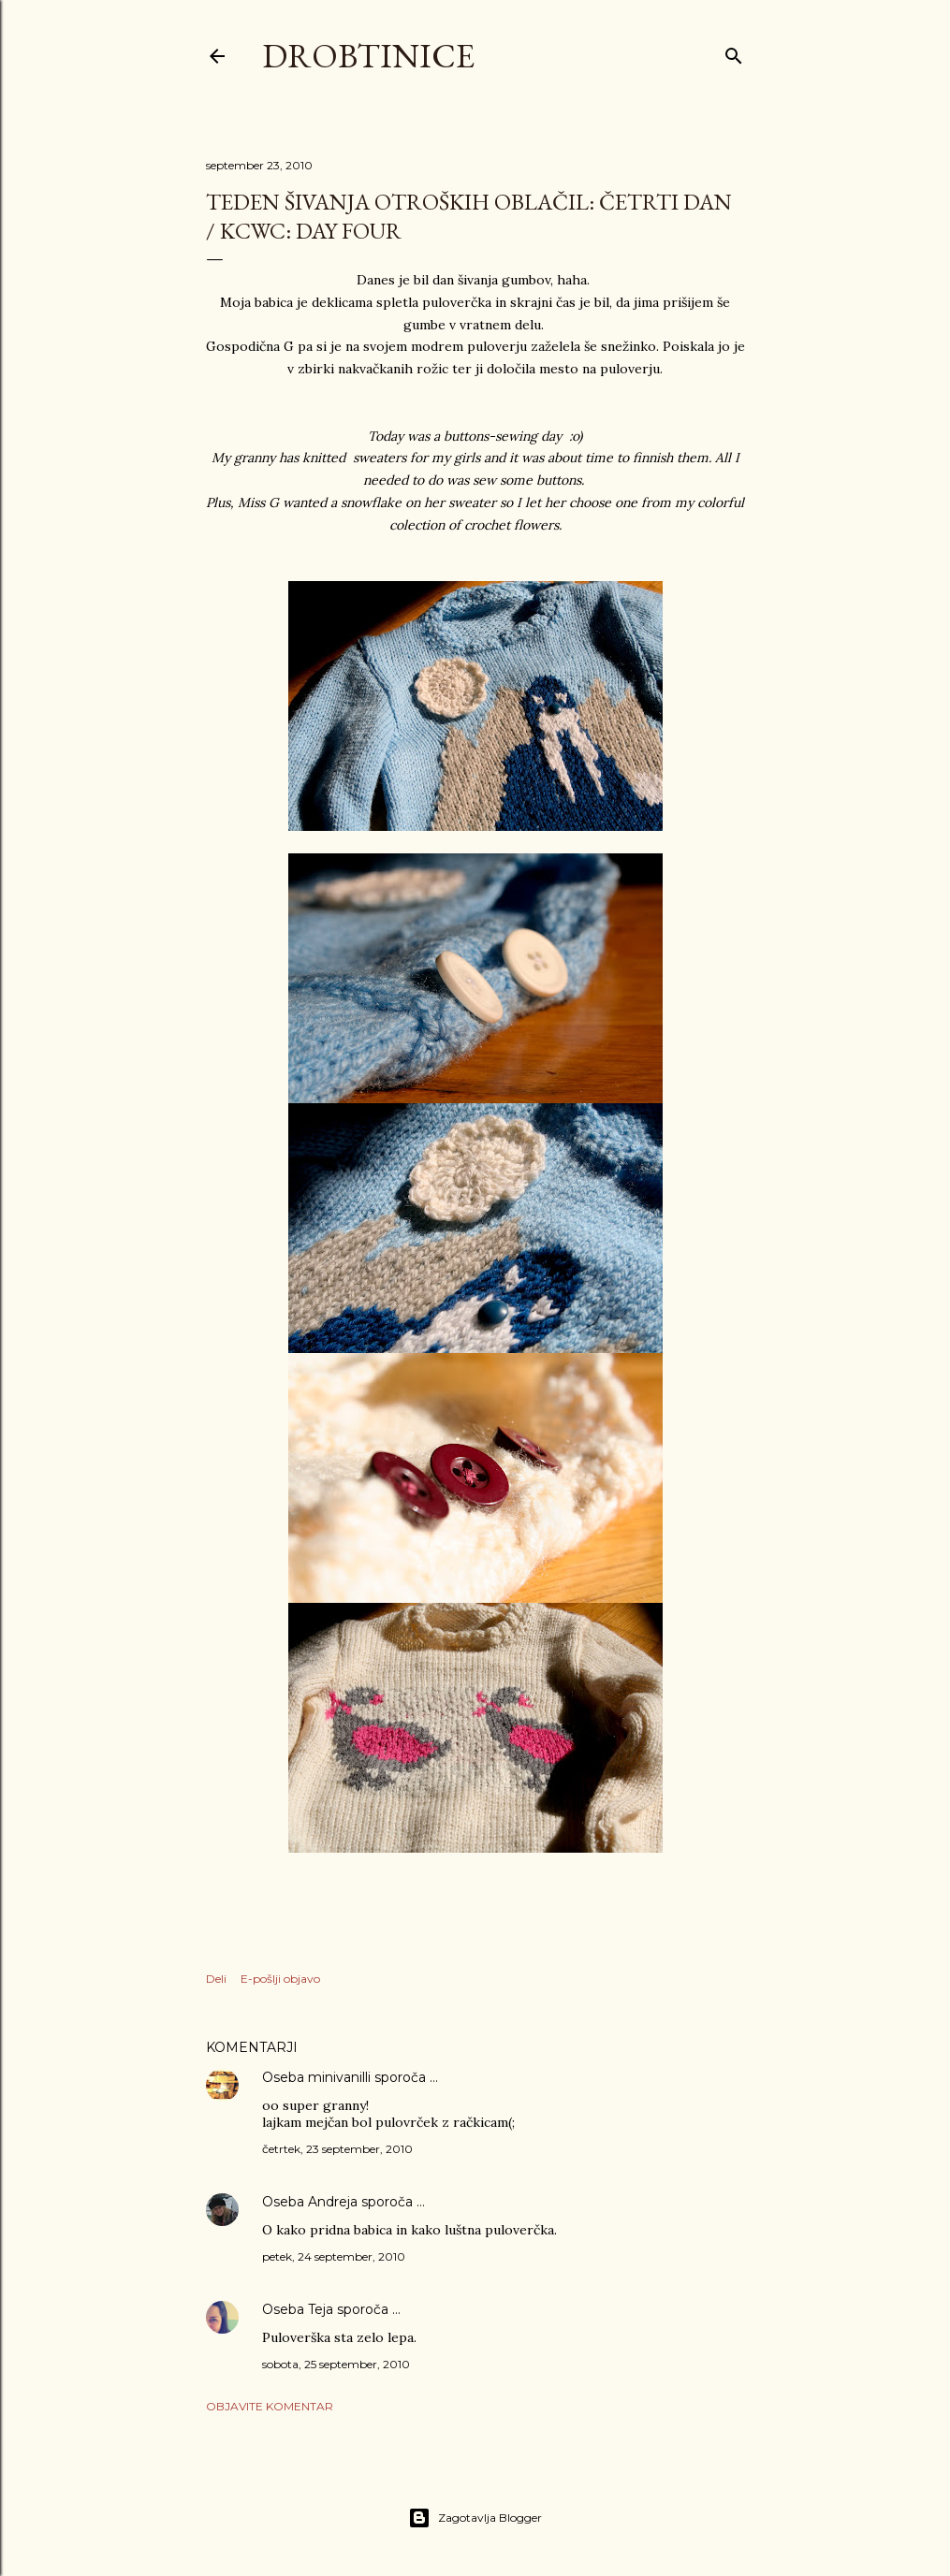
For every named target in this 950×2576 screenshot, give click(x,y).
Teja (320, 2309)
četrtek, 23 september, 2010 (337, 2149)
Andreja (333, 2201)
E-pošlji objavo (280, 1979)
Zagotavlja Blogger (475, 2518)
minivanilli (339, 2077)
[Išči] (734, 52)
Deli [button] (216, 1979)
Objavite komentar (269, 2406)
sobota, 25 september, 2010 (336, 2364)
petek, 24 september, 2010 (333, 2256)
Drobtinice (368, 56)
